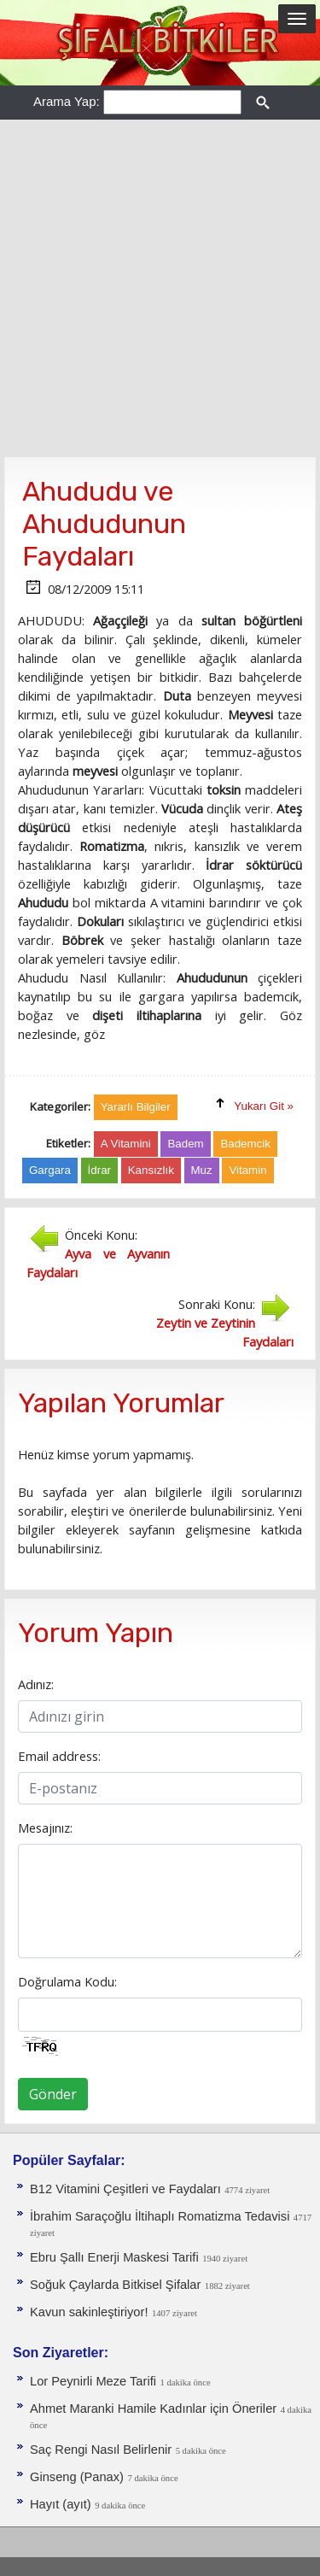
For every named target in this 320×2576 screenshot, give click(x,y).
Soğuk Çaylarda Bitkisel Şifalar (115, 2284)
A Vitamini (126, 1143)
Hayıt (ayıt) (60, 2504)
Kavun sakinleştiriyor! (89, 2312)
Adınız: (36, 1684)
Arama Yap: (66, 101)
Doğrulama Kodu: (67, 1981)
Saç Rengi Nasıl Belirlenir (101, 2449)
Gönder (53, 2094)
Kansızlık (151, 1170)
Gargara (50, 1170)
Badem (185, 1143)
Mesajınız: (45, 1827)
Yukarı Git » (264, 1106)
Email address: (59, 1755)
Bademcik (245, 1143)
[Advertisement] (160, 288)
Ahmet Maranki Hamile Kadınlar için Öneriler (153, 2408)
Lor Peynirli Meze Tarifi (93, 2381)
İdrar (99, 1170)
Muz (201, 1170)
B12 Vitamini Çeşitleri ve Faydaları (125, 2189)
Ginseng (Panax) (77, 2477)
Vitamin (247, 1170)
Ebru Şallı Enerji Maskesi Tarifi (114, 2257)
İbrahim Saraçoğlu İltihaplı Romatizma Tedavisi (159, 2216)
